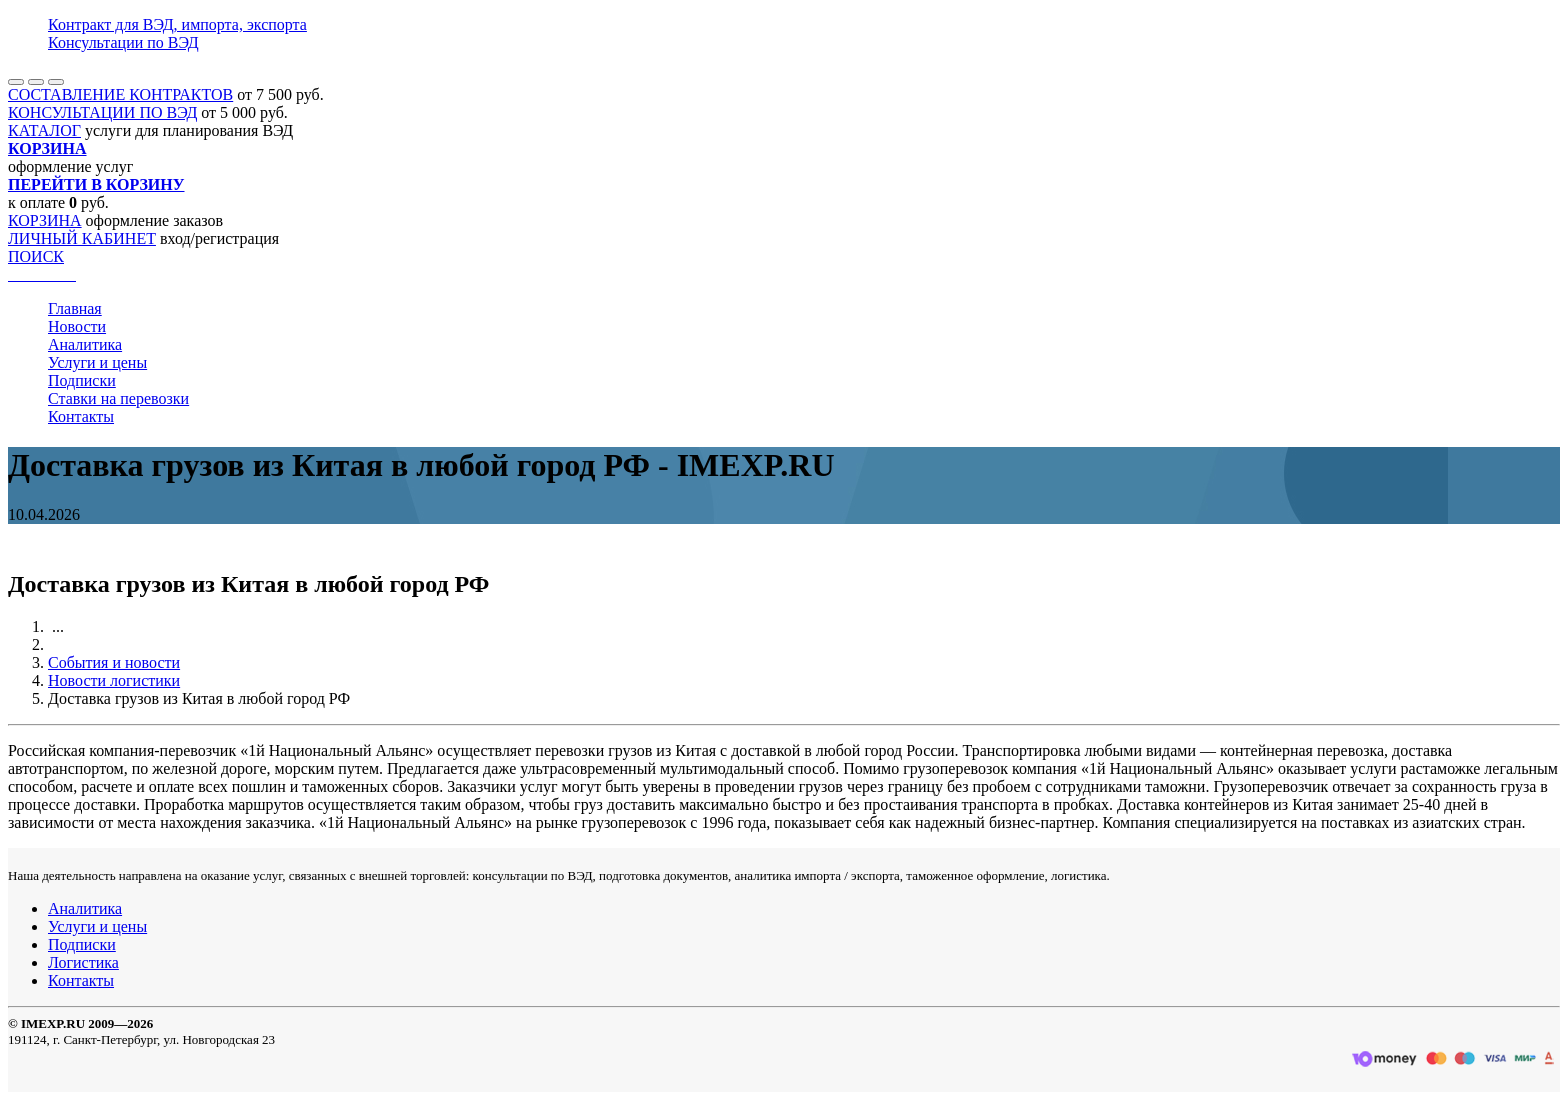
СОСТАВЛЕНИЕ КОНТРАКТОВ (120, 94)
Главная (75, 308)
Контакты (81, 416)
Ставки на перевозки (118, 398)
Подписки (82, 380)
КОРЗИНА (45, 220)
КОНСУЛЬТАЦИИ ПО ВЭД (102, 112)
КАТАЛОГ (44, 130)
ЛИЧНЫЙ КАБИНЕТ (82, 238)
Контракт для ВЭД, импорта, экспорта (177, 24)
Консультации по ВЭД (123, 42)
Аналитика (85, 344)
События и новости (114, 662)
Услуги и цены (97, 362)
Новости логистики (114, 680)
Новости (77, 326)
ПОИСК (36, 256)
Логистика (83, 962)
